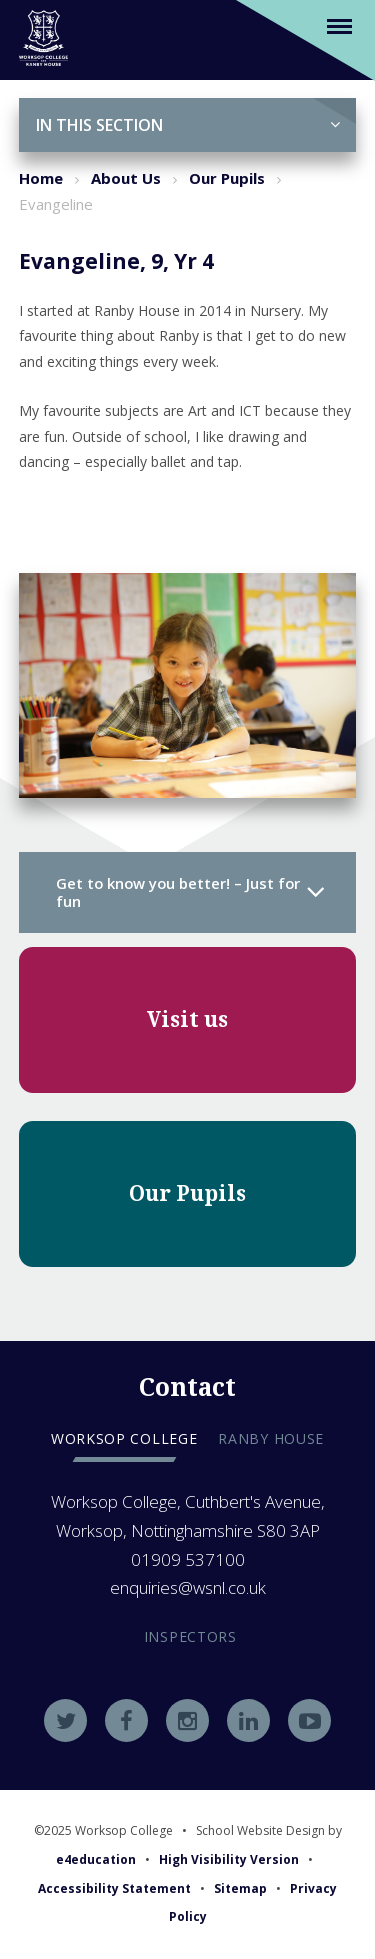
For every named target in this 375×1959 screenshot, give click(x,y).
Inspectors (190, 1636)
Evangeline (56, 204)
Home (41, 178)
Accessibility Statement (114, 1888)
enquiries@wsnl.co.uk (188, 1587)
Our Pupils (227, 178)
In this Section (188, 125)
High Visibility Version (229, 1859)
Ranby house (271, 1438)
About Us (126, 178)
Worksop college (124, 1438)
